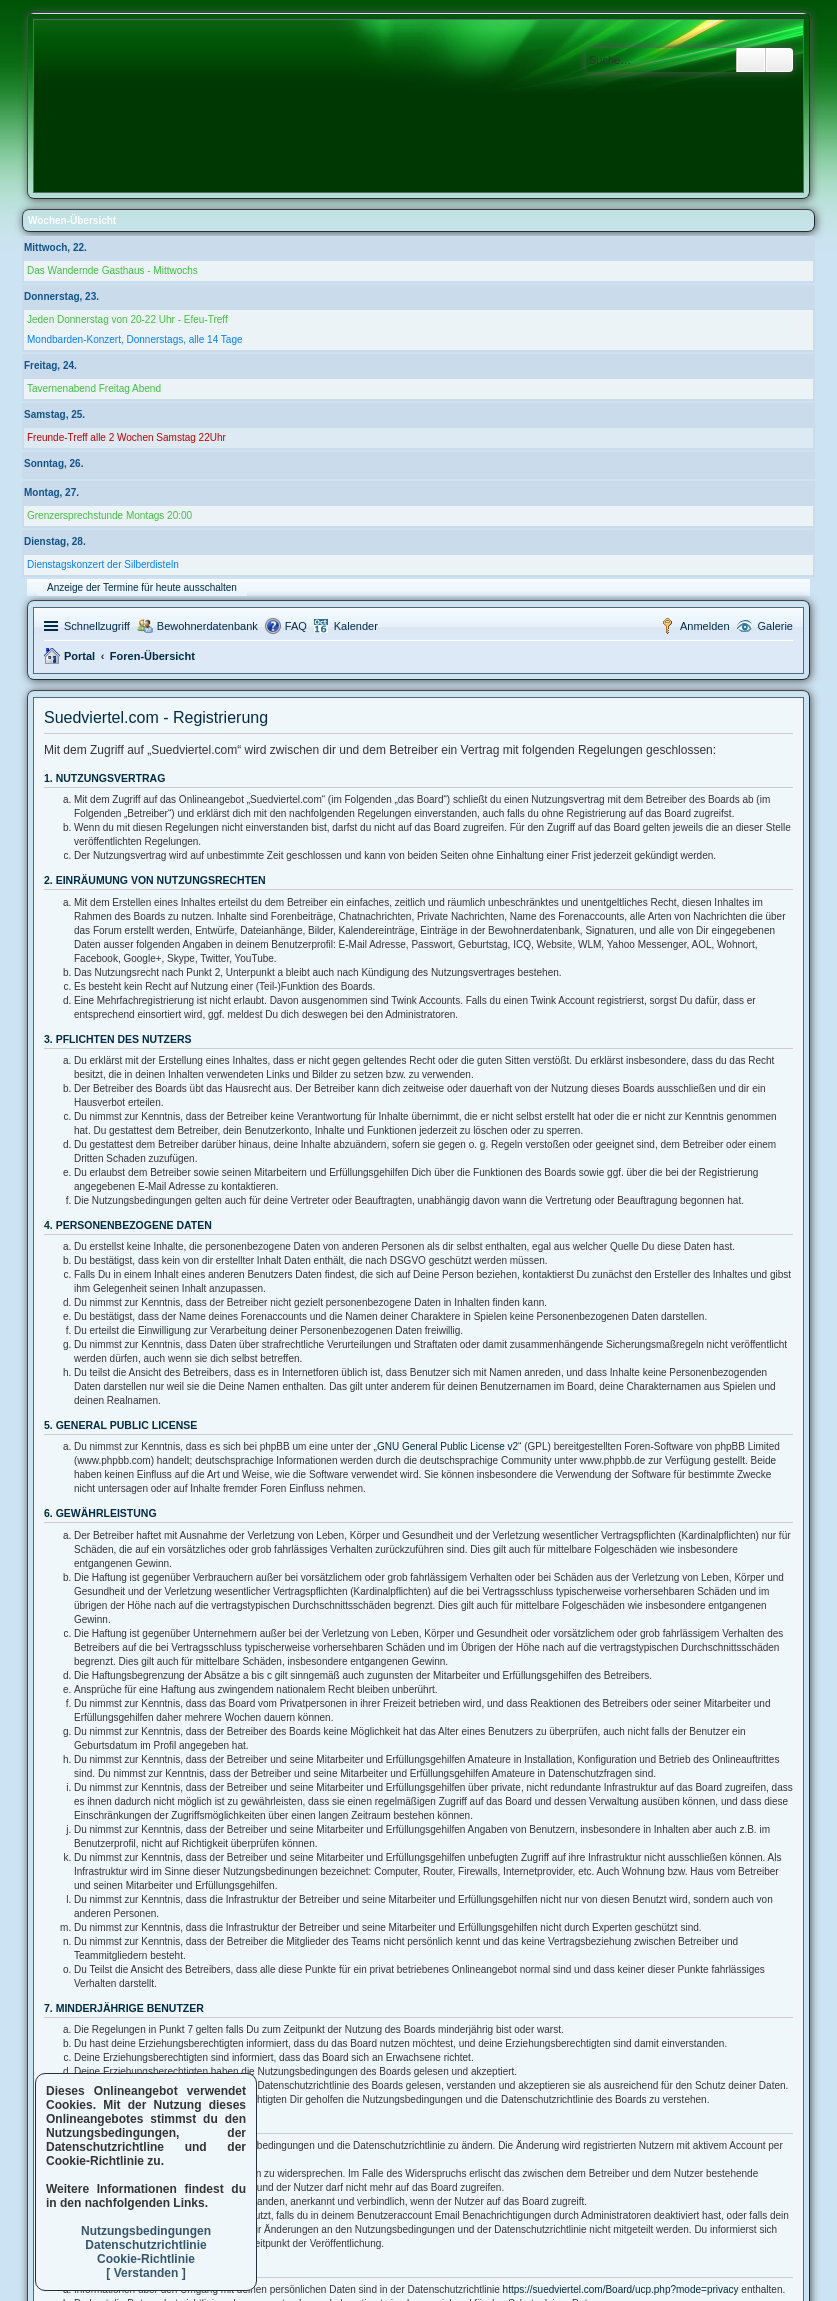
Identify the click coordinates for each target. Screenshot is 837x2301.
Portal (79, 656)
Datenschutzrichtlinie (145, 2245)
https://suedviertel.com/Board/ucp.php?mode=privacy (621, 2289)
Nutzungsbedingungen (146, 2231)
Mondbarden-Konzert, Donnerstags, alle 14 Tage (135, 339)
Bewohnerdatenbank (207, 626)
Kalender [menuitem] (356, 626)
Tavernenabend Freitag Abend (94, 388)
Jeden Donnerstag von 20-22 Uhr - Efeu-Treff (127, 319)
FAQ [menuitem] (296, 626)
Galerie (775, 626)
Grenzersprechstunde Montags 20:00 (109, 515)
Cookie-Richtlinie (146, 2259)
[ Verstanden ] (145, 2273)
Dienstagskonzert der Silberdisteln (103, 564)
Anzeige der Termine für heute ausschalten (142, 587)
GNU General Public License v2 (447, 1446)
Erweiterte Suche (779, 60)
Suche (751, 60)
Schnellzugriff (97, 626)
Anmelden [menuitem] (705, 626)
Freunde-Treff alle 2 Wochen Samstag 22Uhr (126, 437)
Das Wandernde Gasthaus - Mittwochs (112, 270)
